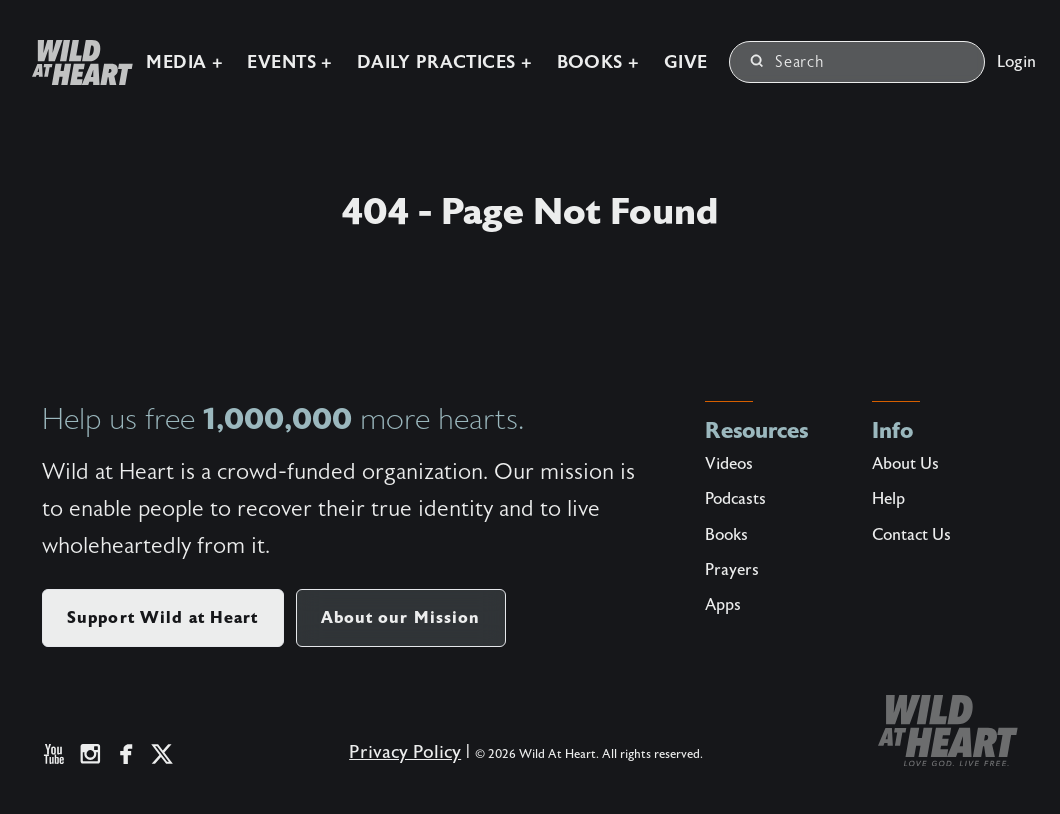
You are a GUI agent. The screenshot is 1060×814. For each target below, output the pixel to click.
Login (1016, 62)
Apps (723, 605)
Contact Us (911, 535)
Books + (598, 62)
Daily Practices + (445, 62)
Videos (729, 464)
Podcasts (735, 499)
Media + (184, 62)
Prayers (732, 570)
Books (726, 535)
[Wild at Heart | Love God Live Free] (74, 62)
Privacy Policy (405, 752)
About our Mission (401, 617)
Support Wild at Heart (163, 617)
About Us (905, 464)
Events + (290, 62)
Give (686, 62)
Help (888, 499)
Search (787, 62)
